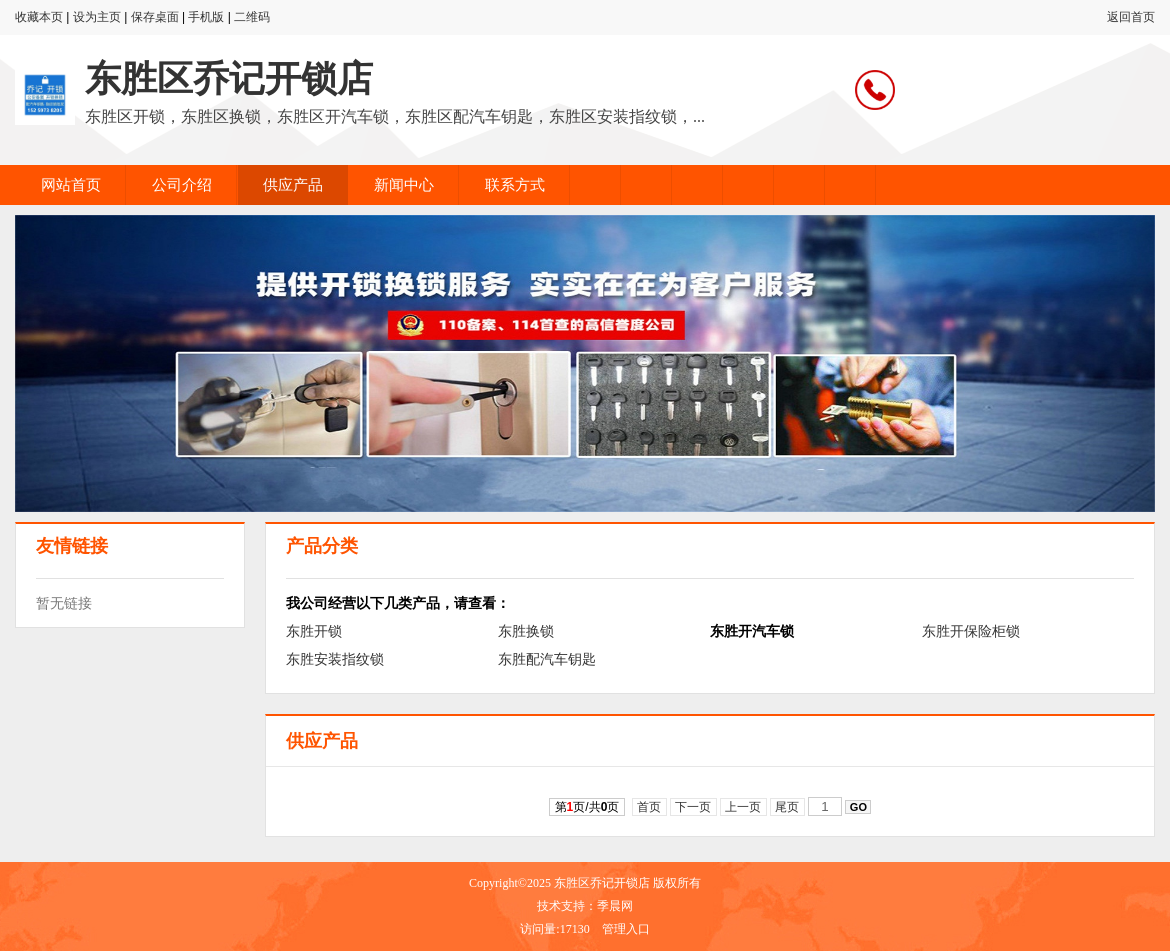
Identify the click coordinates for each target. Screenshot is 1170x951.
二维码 (252, 17)
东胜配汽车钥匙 (547, 659)
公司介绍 (182, 184)
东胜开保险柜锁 (971, 631)
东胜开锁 (314, 631)
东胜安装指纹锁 (335, 659)
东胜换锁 (526, 631)
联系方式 (515, 184)
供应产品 (293, 184)
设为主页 (97, 17)
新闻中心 (404, 184)
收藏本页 (39, 17)
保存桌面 (155, 17)
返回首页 (1131, 17)
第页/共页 (587, 807)
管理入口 (626, 929)
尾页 (787, 807)
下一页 (693, 807)
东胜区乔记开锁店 (229, 79)
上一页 (743, 807)
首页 (649, 807)
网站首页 (71, 184)
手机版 (206, 17)
